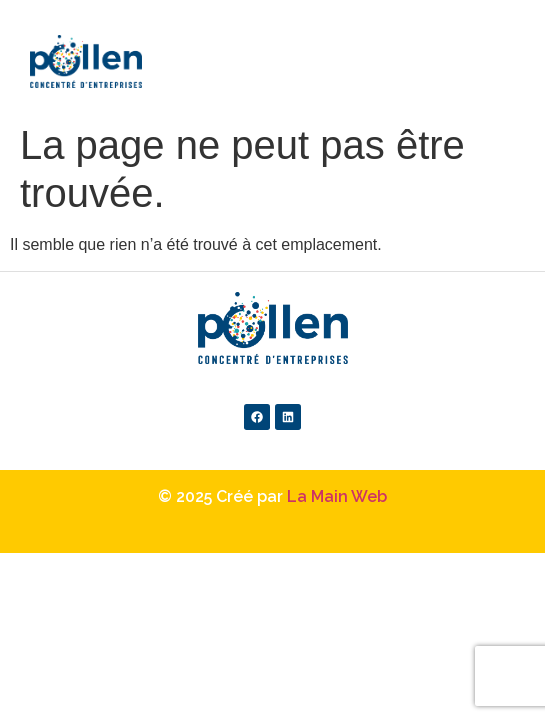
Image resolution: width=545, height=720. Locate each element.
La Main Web (337, 496)
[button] (480, 34)
